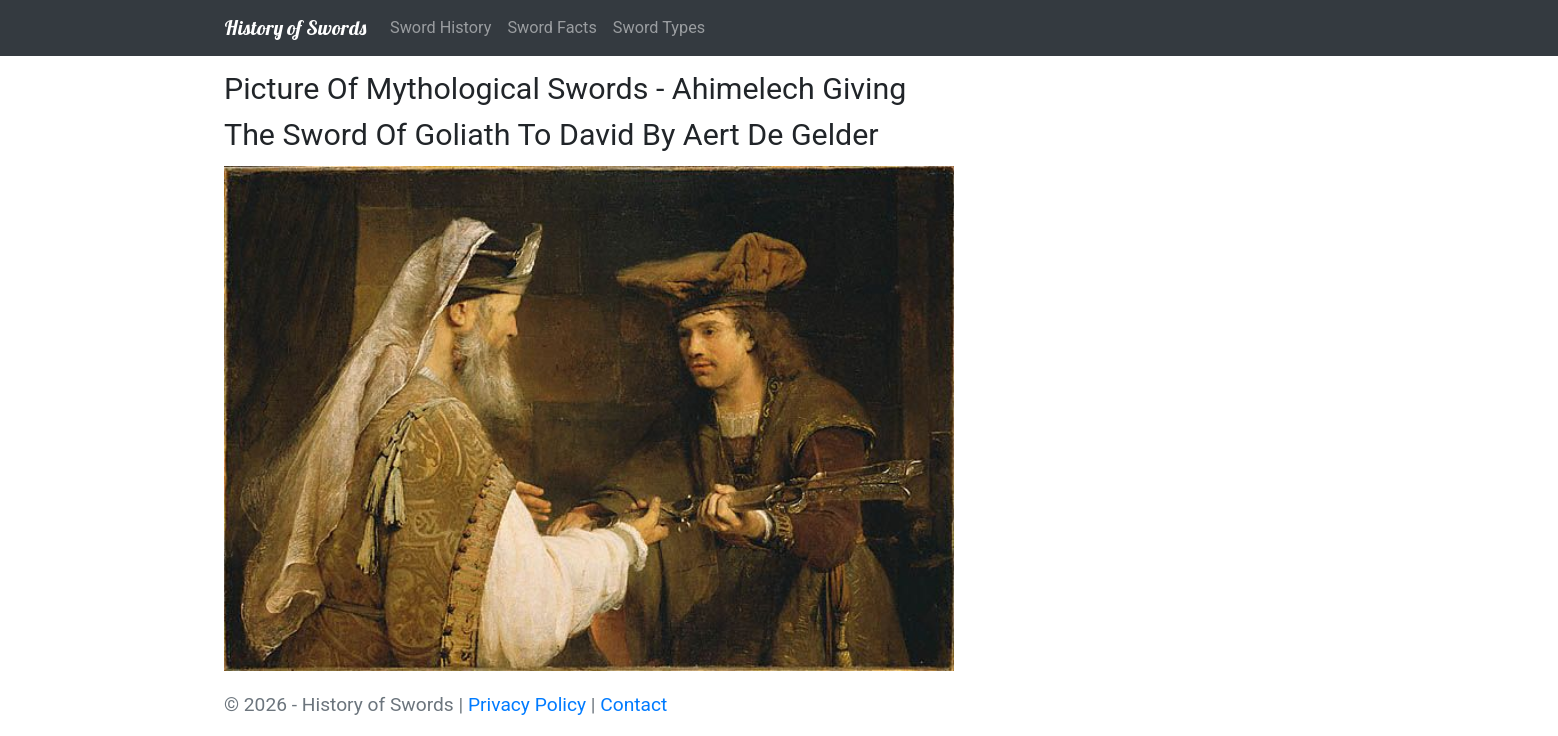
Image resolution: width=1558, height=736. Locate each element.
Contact (633, 704)
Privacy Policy (527, 704)
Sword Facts (551, 27)
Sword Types (659, 27)
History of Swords (295, 27)
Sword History (440, 27)
